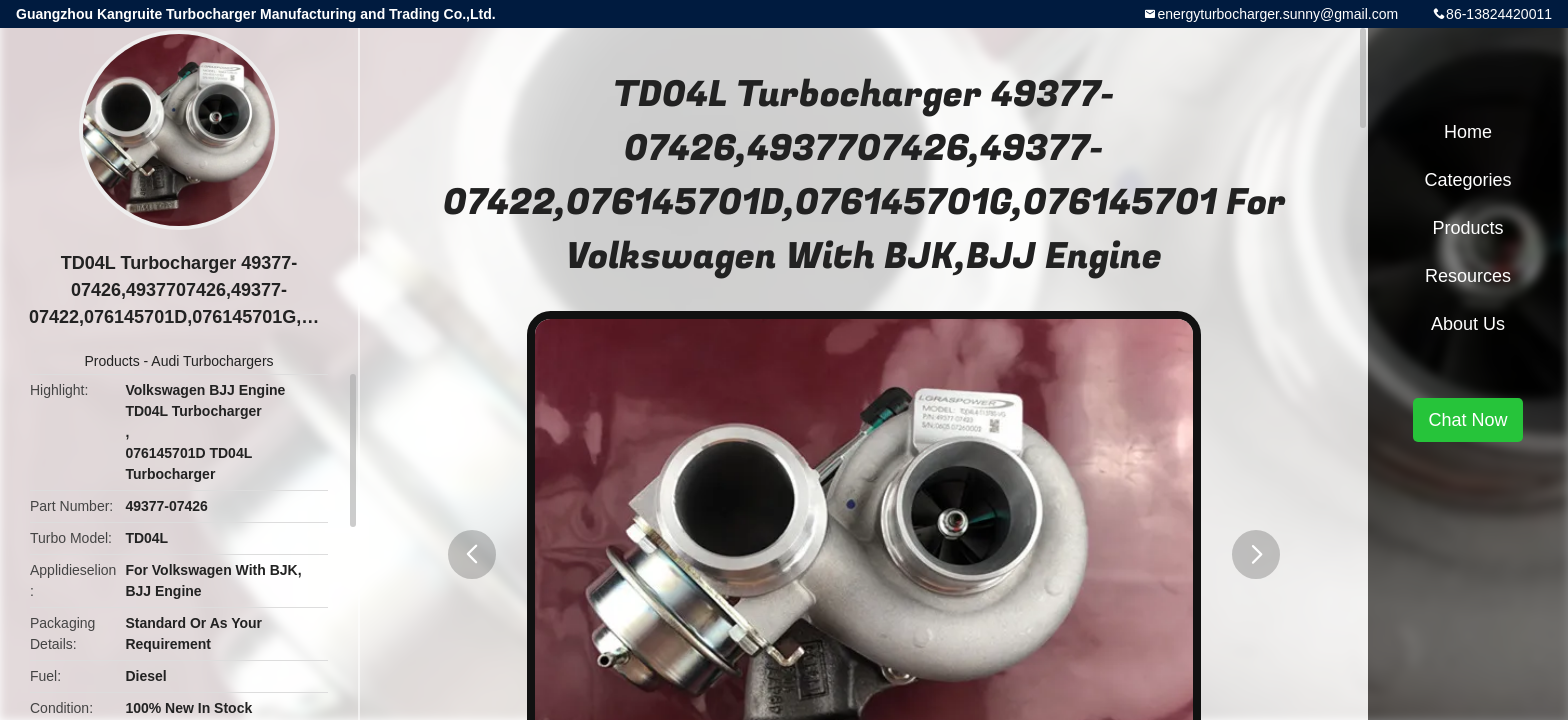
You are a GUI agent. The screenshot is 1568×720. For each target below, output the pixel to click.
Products (111, 361)
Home (1468, 132)
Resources (1468, 276)
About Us (1468, 324)
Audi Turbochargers (212, 361)
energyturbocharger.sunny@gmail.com (1277, 14)
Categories (1467, 180)
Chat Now (1467, 420)
